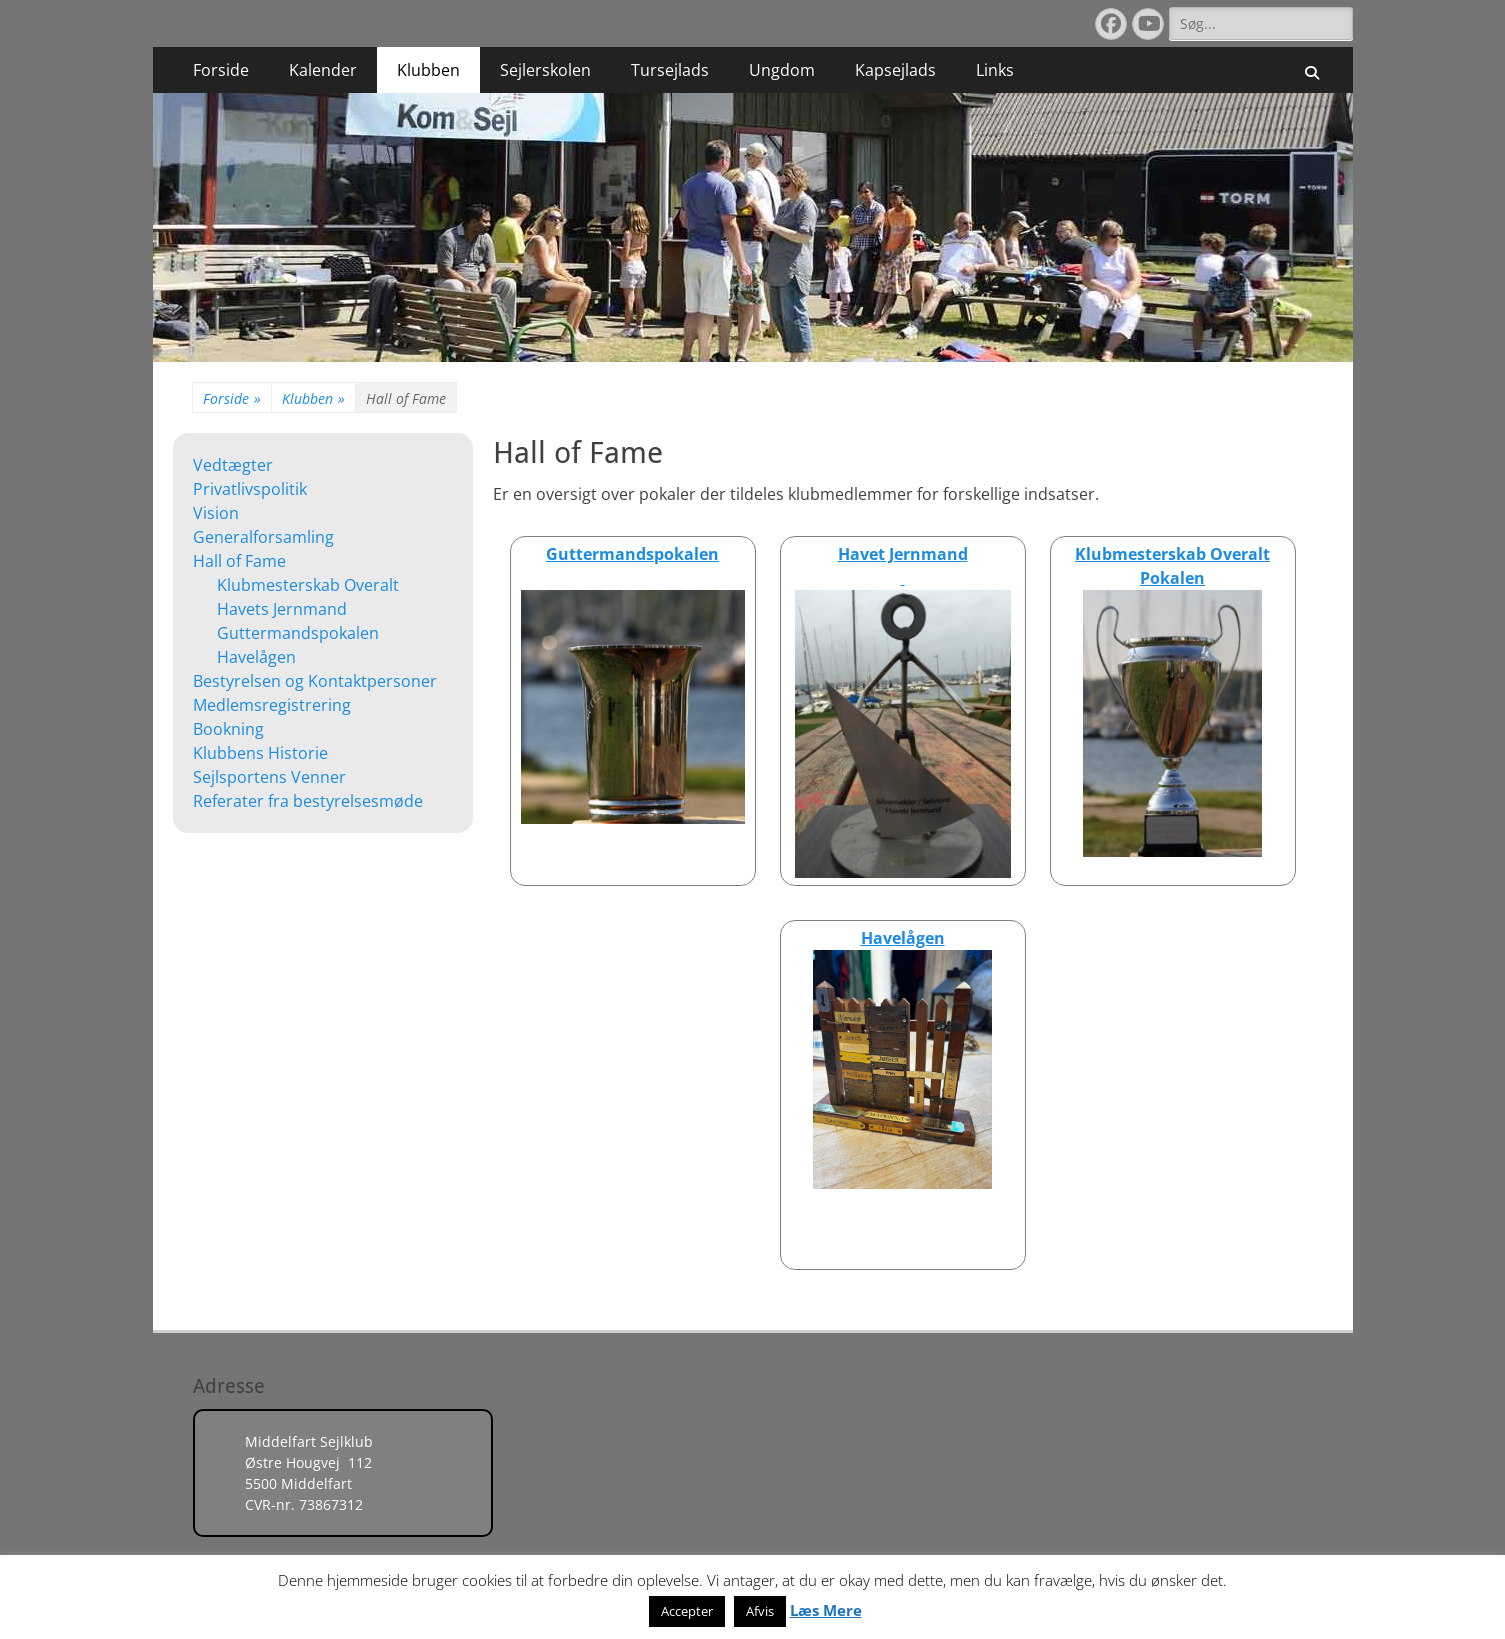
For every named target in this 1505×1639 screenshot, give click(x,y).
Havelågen (256, 657)
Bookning (228, 729)
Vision (216, 513)
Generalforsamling (263, 537)
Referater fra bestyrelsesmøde (308, 801)
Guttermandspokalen (298, 633)
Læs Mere (826, 1610)
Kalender (323, 70)
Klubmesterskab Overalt (308, 585)
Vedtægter (233, 465)
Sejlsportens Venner (269, 777)
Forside (221, 70)
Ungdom (782, 70)
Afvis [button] (760, 1611)
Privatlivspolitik (250, 489)
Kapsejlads (895, 70)
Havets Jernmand (282, 609)
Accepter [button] (687, 1611)
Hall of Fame (239, 561)
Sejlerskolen (545, 70)
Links (995, 70)
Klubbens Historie (260, 753)
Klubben (428, 70)
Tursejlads (670, 70)
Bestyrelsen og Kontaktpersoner (315, 681)
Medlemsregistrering (272, 705)
